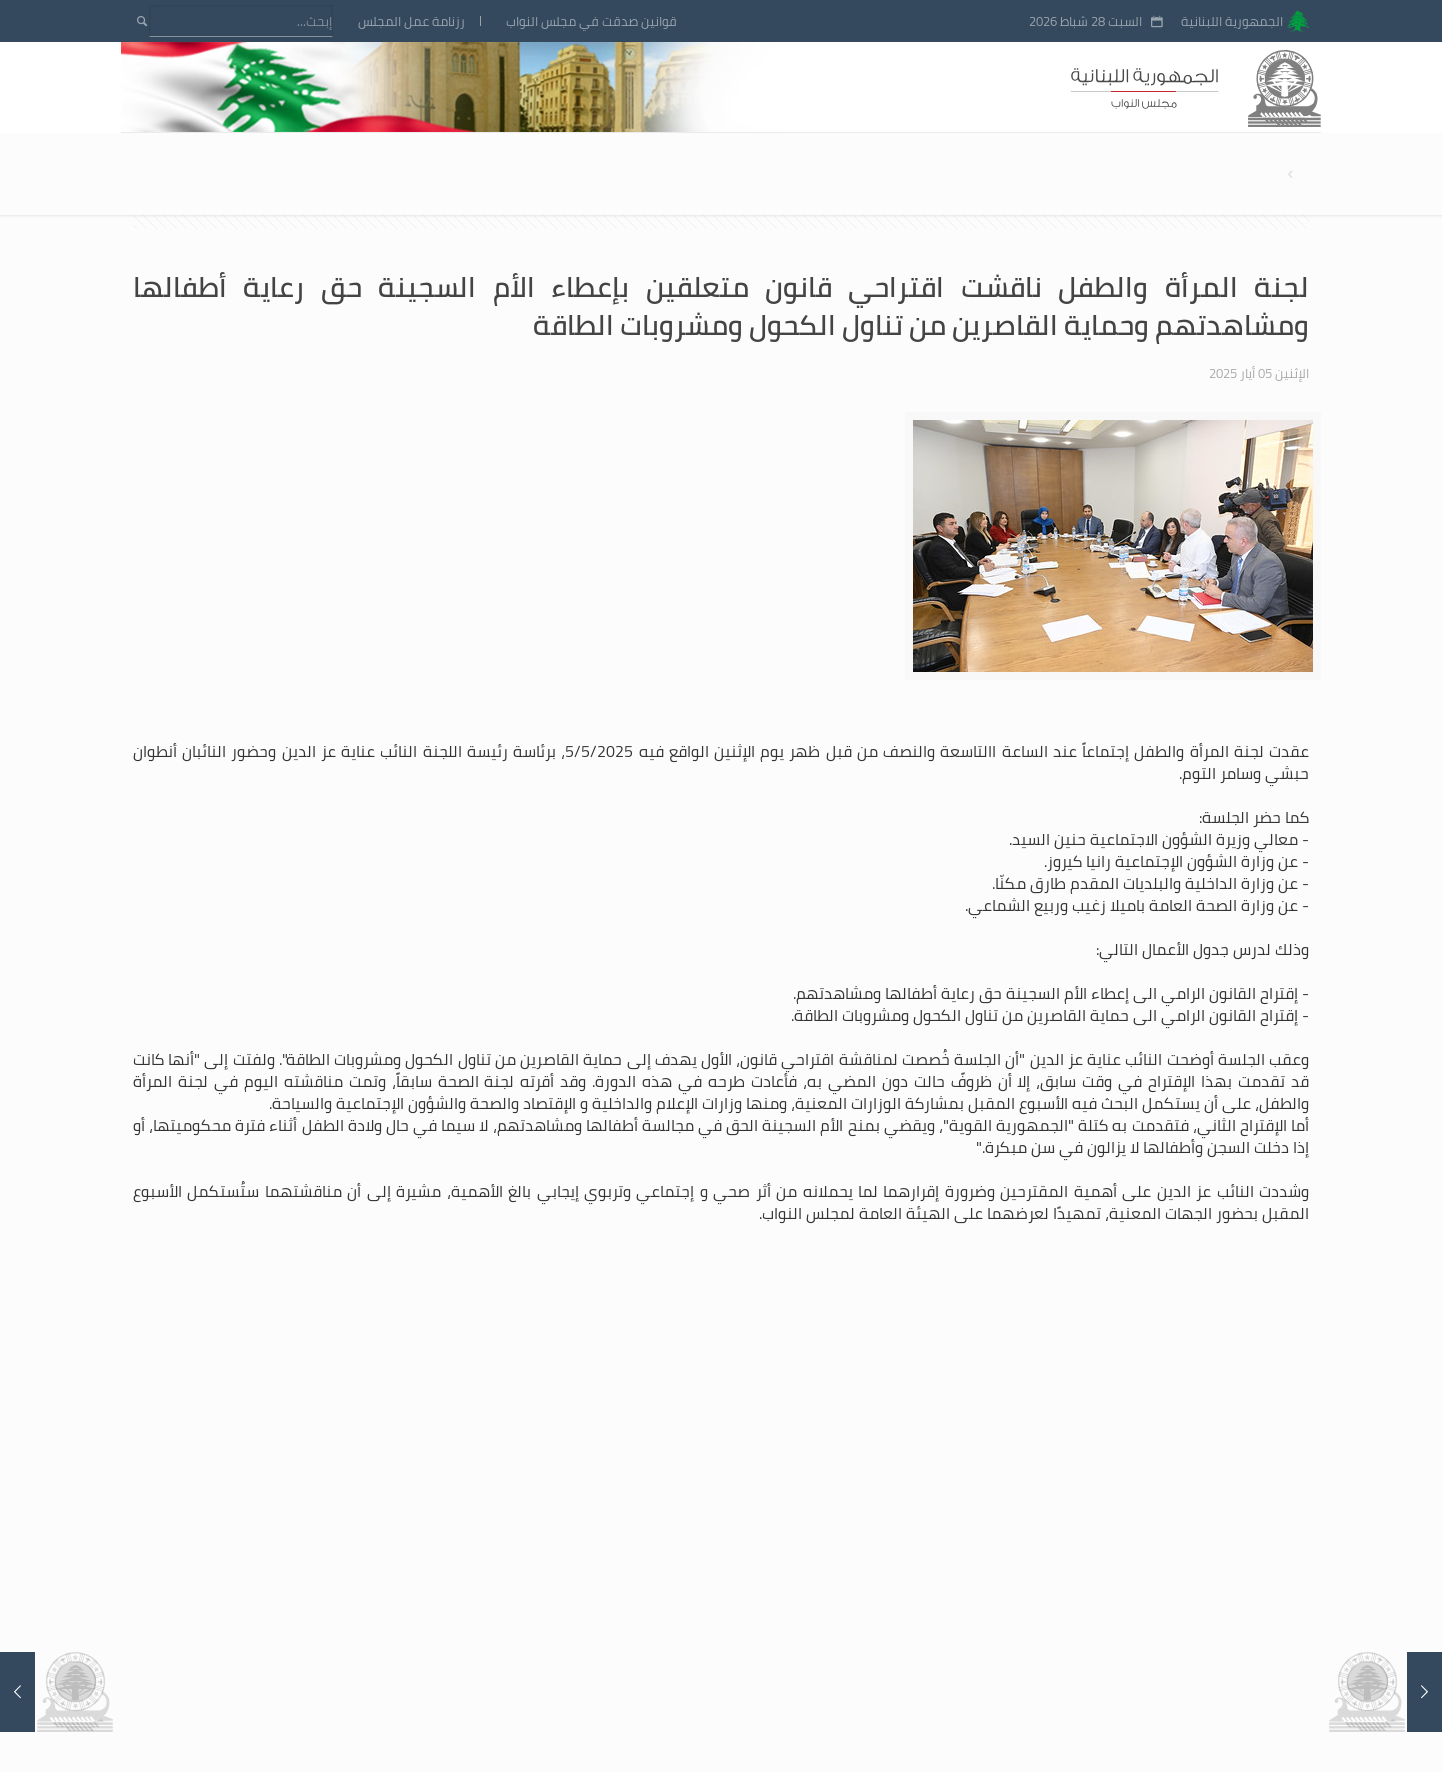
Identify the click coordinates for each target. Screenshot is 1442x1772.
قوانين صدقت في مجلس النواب (591, 21)
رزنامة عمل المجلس (411, 21)
